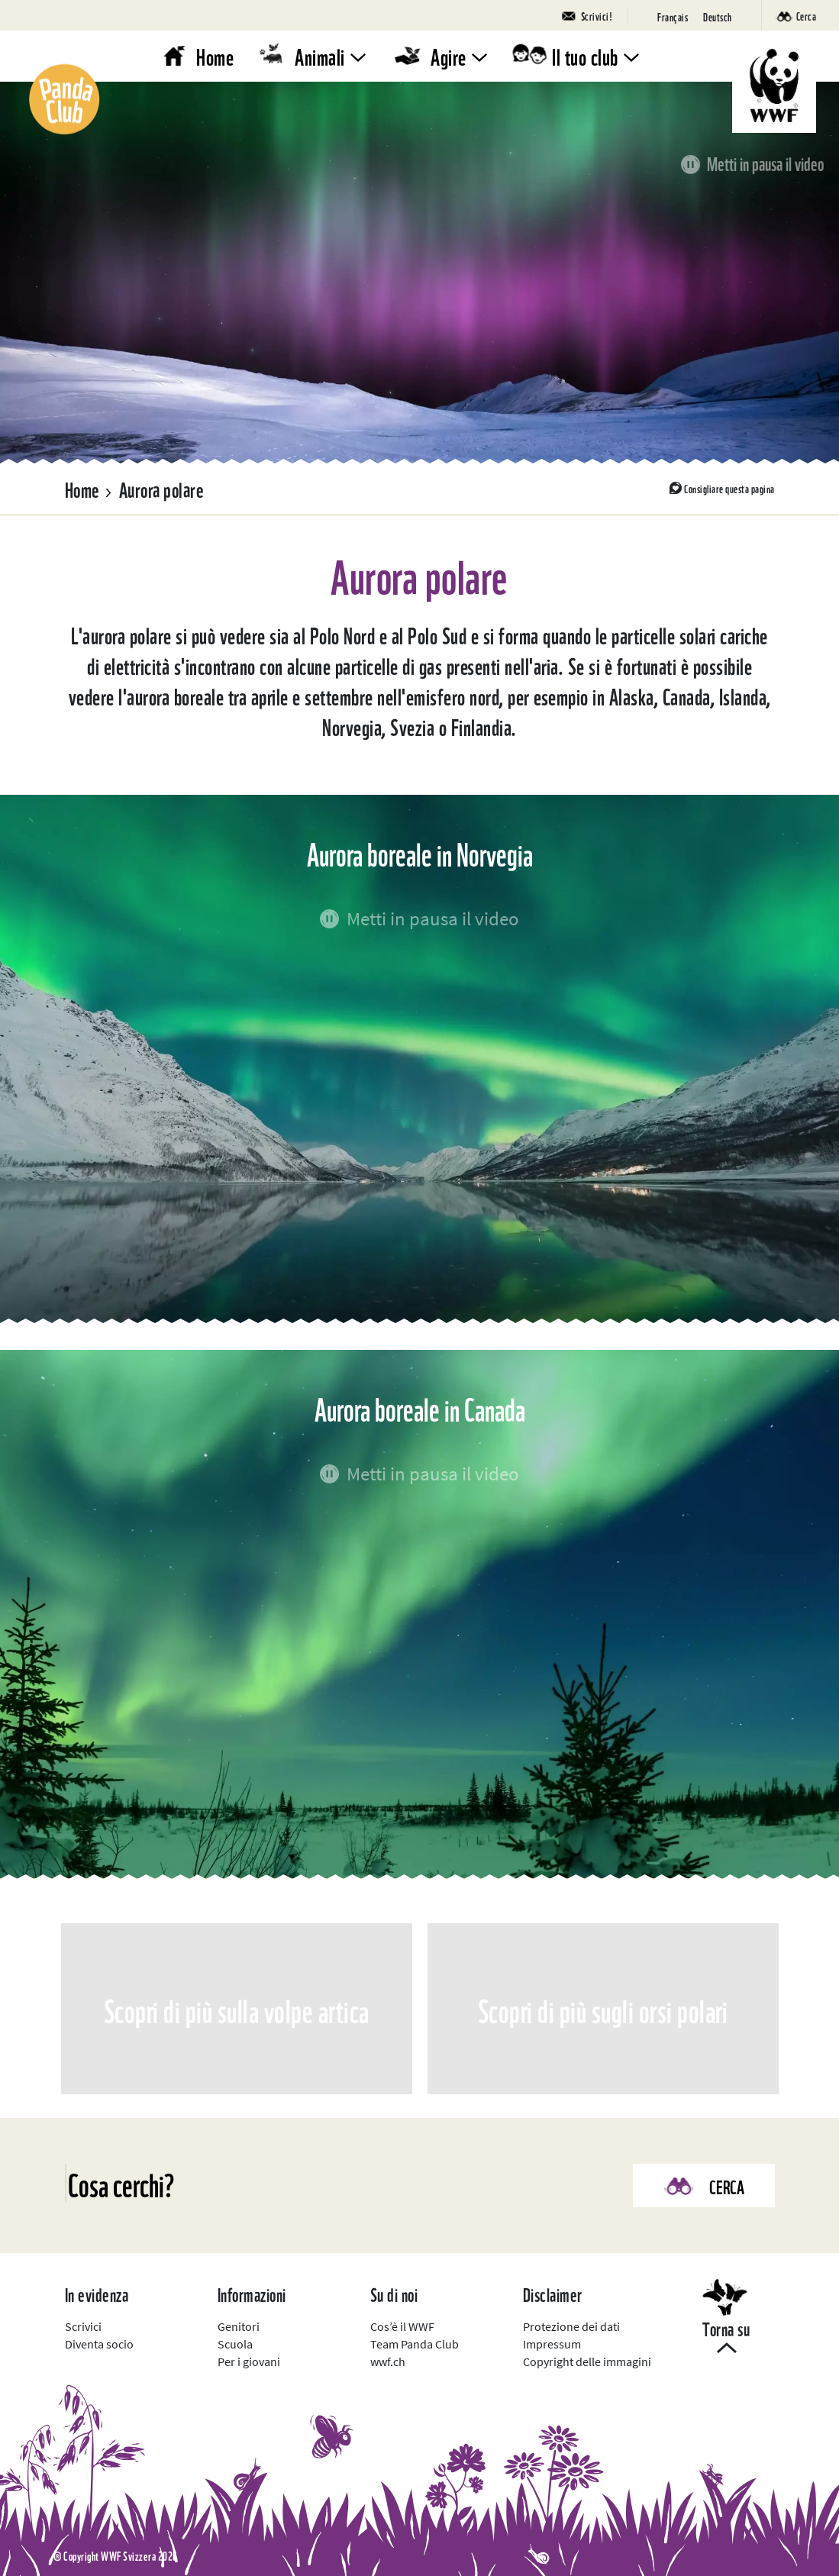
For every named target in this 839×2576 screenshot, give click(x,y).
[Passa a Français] (672, 16)
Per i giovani (249, 2361)
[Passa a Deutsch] (717, 16)
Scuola (235, 2344)
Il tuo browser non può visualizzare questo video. (419, 272)
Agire (448, 55)
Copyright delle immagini (587, 2361)
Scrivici (83, 2326)
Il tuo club (585, 55)
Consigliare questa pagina (729, 487)
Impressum (552, 2344)
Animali (320, 55)
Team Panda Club (414, 2344)
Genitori (239, 2326)
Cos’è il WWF (402, 2326)
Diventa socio (99, 2344)
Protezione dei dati (571, 2326)
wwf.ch (387, 2361)
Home (215, 55)
